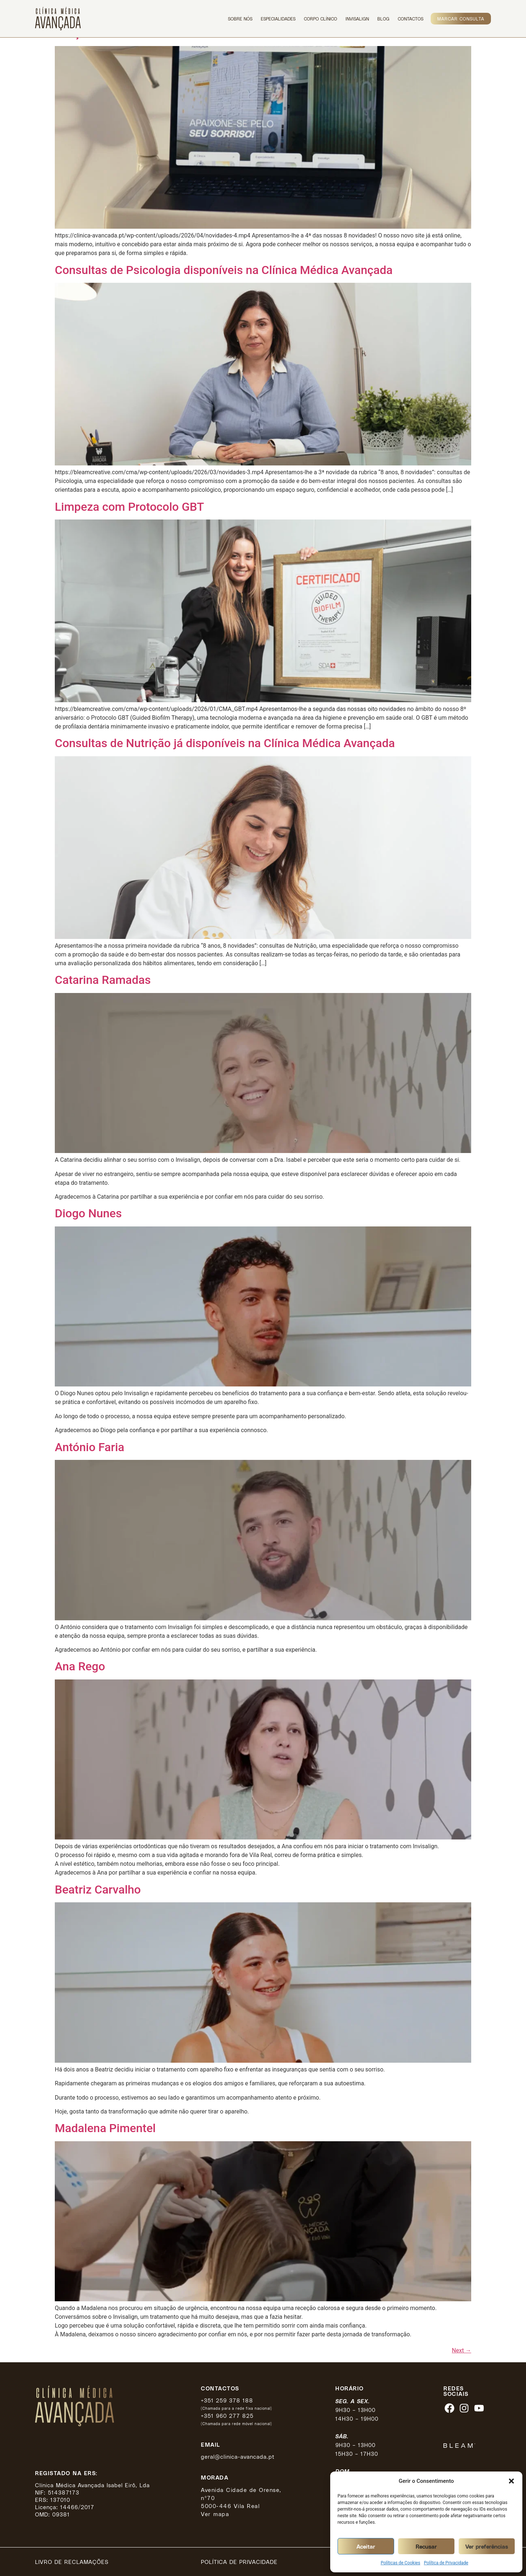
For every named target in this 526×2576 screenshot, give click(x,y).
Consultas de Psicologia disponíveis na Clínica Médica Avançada (224, 270)
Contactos (410, 18)
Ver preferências (486, 2546)
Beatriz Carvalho (98, 1889)
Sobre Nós (240, 18)
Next (461, 2350)
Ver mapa (215, 2514)
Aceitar (366, 2546)
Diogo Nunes (88, 1213)
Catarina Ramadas (103, 980)
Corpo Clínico (320, 18)
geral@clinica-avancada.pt (238, 2456)
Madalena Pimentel (105, 2128)
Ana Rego (80, 1666)
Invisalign (357, 18)
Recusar (426, 2546)
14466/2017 (77, 2507)
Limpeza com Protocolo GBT (129, 507)
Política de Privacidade (446, 2562)
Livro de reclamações (71, 2561)
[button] (511, 2481)
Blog (383, 18)
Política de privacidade (239, 2561)
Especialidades (278, 18)
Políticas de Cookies (400, 2562)
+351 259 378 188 (227, 2400)
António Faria (89, 1447)
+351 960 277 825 (227, 2415)
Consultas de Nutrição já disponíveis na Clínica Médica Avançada (225, 743)
